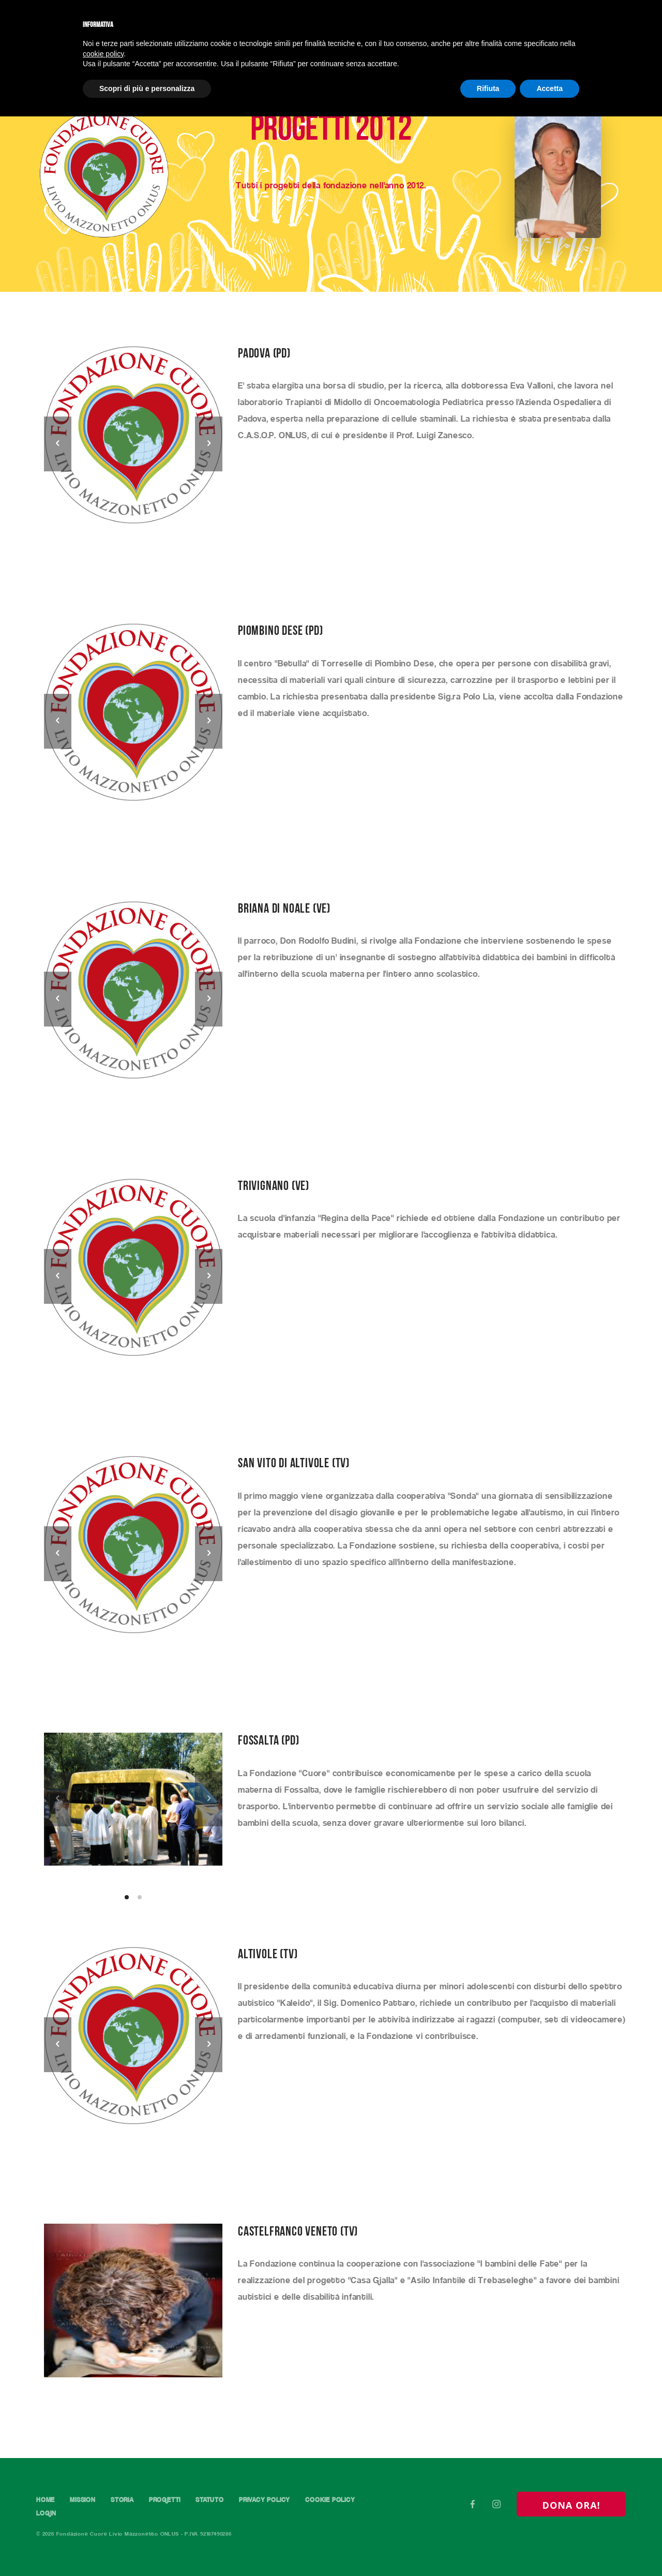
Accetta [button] (549, 88)
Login (46, 2514)
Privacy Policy (266, 2500)
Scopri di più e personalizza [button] (146, 88)
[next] (208, 443)
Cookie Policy (332, 2500)
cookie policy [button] (103, 54)
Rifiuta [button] (488, 88)
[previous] (57, 443)
